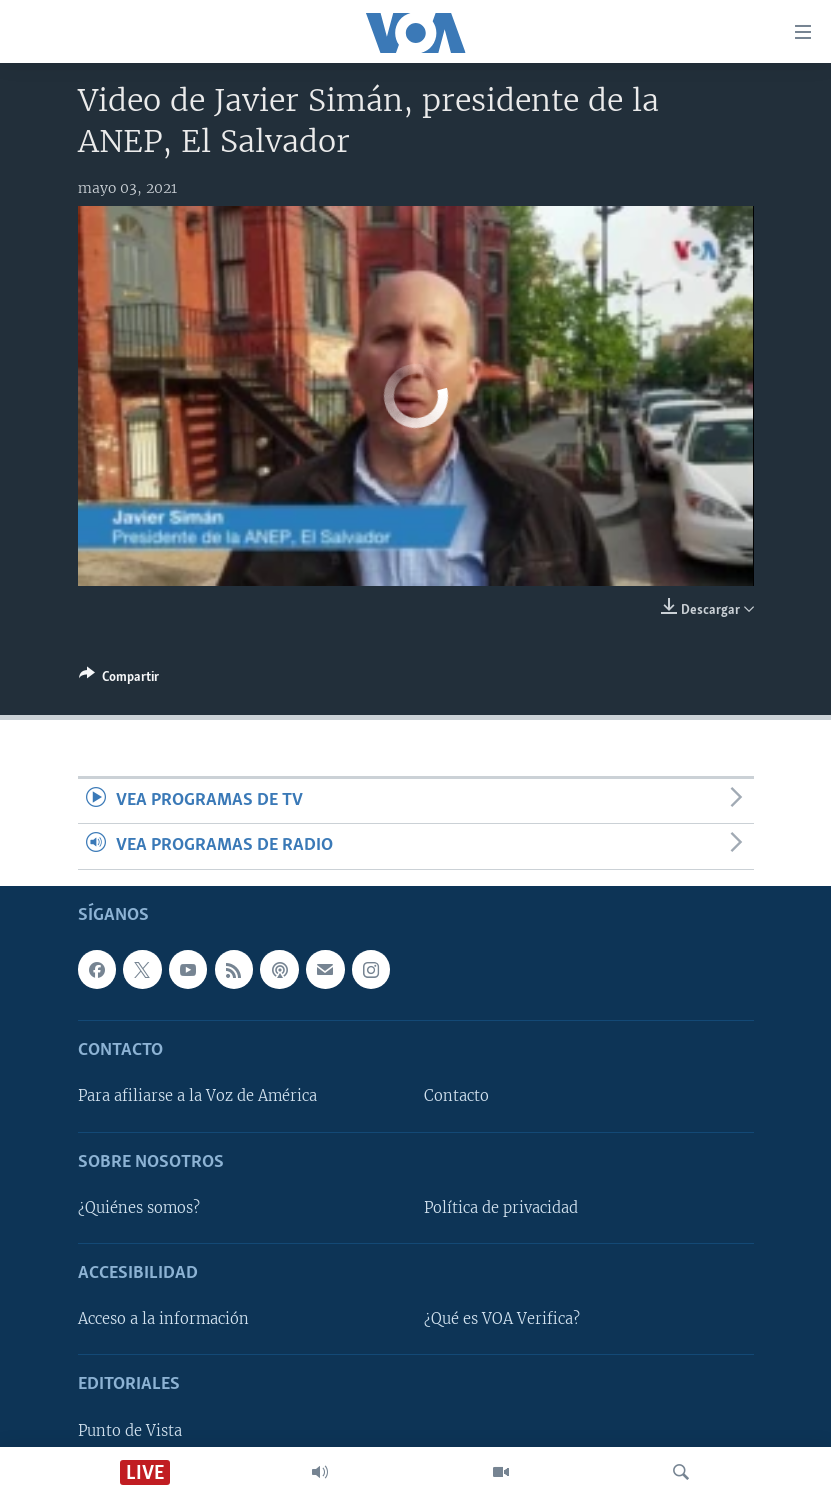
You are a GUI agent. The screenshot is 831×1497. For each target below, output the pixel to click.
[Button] (119, 680)
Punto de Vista (130, 1430)
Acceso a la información (163, 1319)
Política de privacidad (501, 1208)
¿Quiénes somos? (139, 1208)
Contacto (456, 1096)
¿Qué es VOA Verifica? (502, 1319)
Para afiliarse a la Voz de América (197, 1096)
